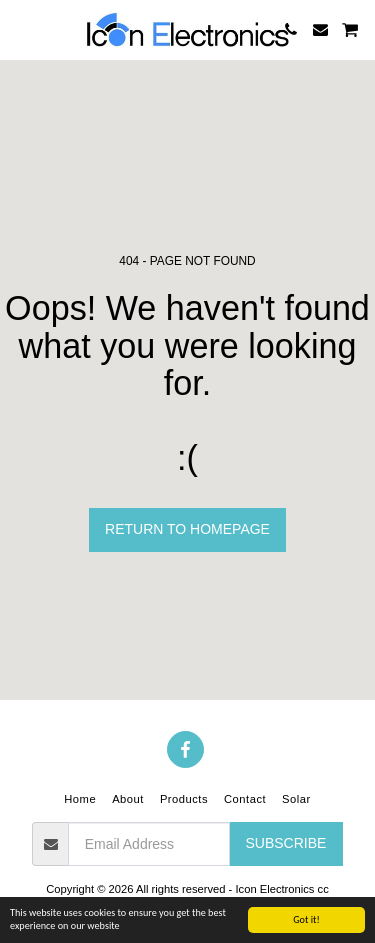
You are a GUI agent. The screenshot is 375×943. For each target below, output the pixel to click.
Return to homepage (187, 529)
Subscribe (285, 843)
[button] (22, 29)
